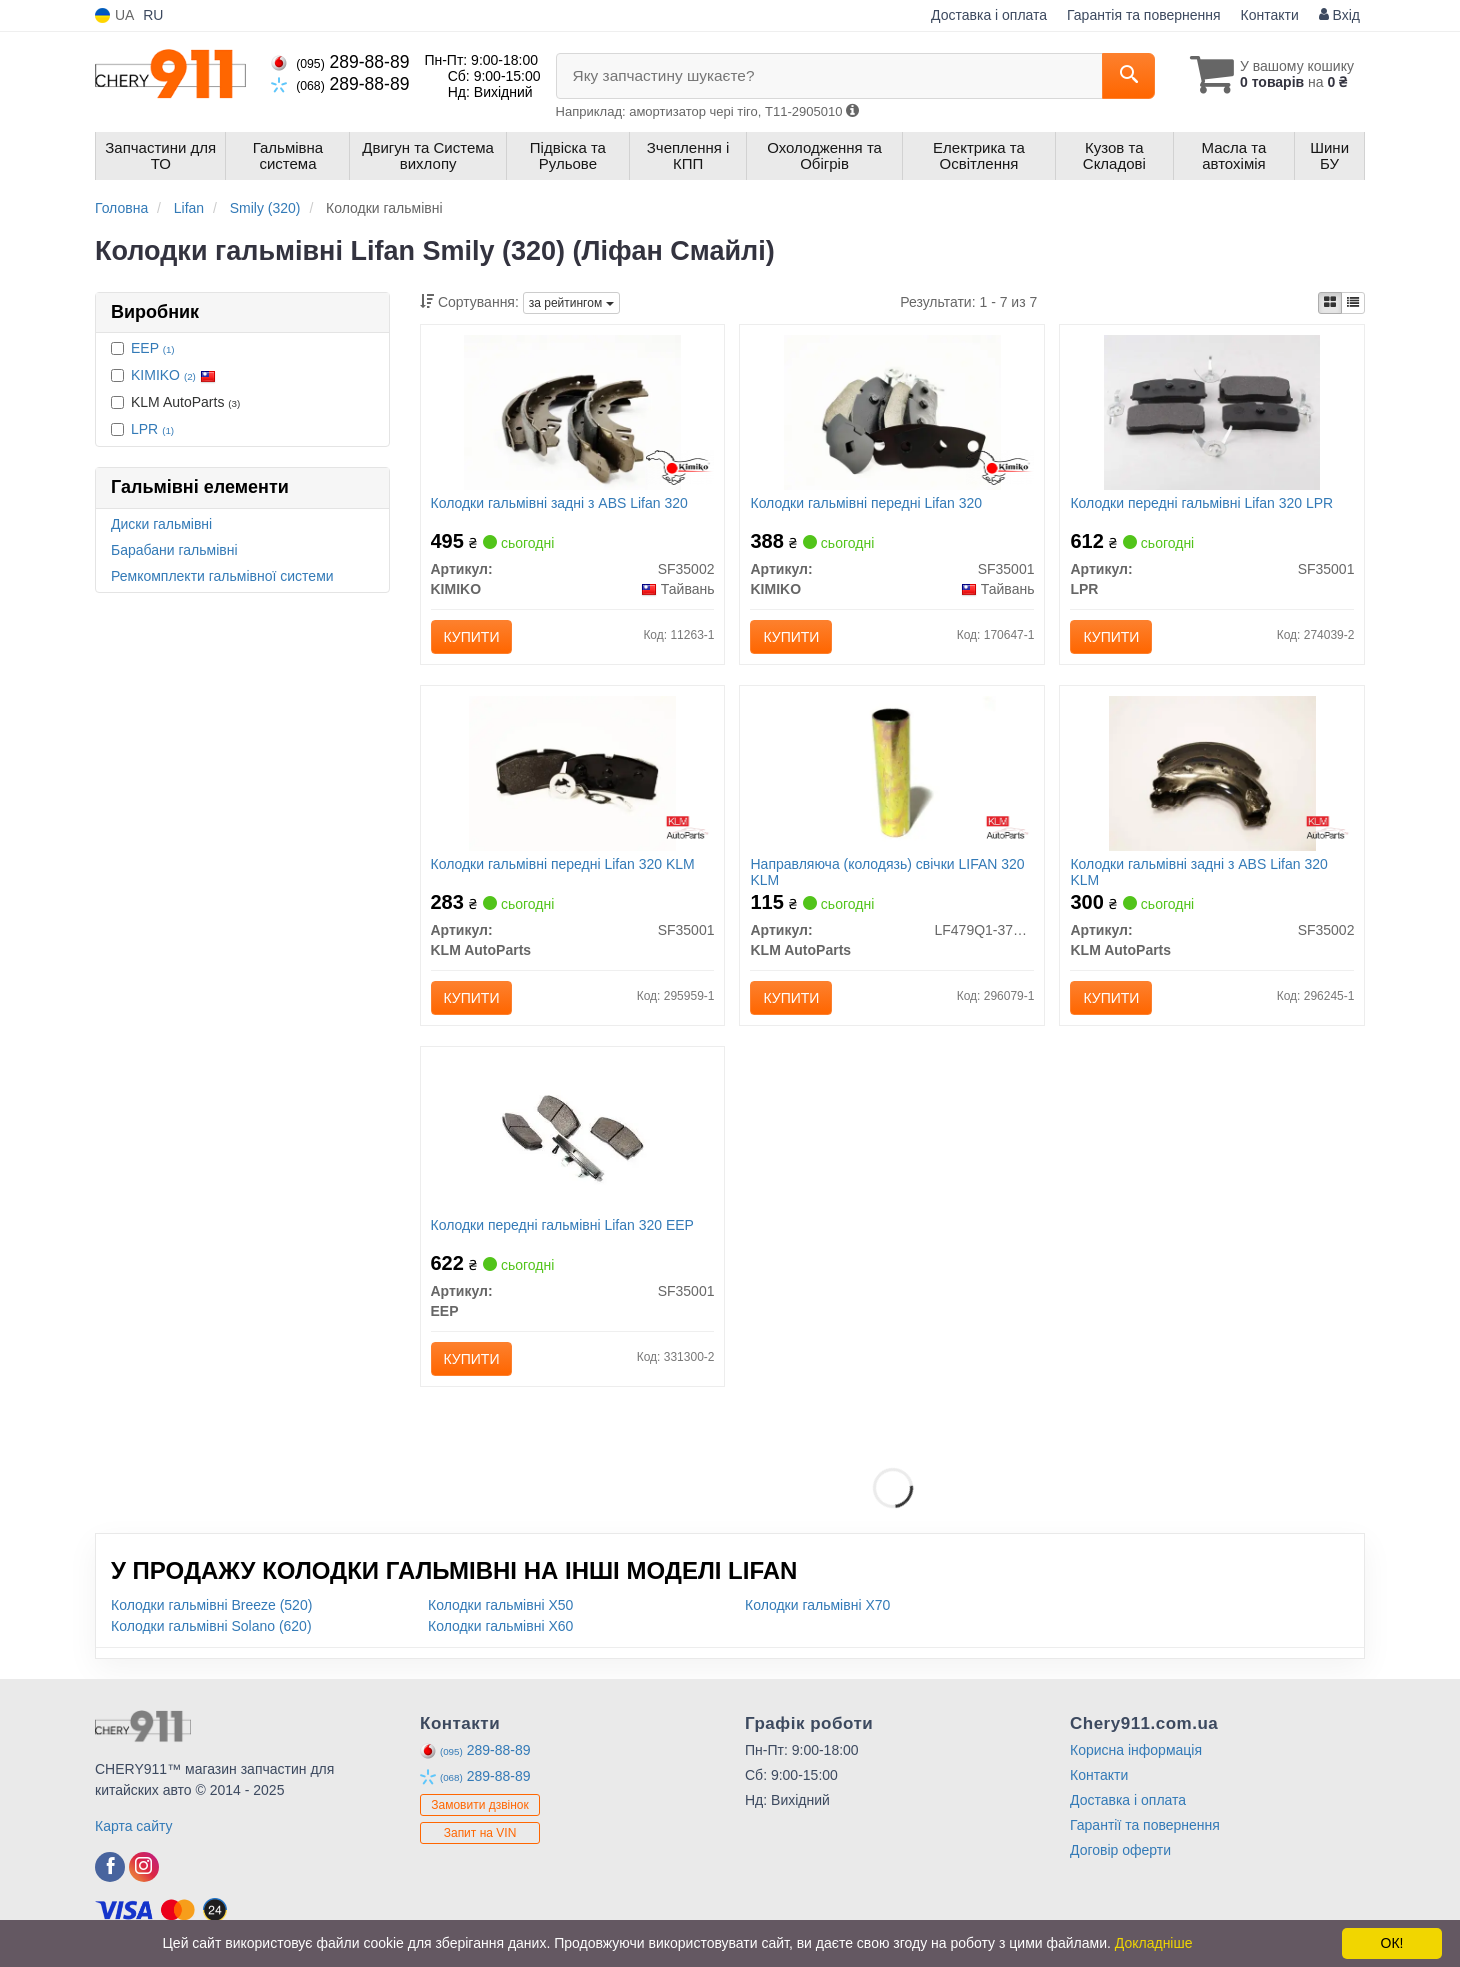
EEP (153, 348)
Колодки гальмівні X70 (817, 1605)
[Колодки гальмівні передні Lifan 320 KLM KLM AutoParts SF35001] (572, 772)
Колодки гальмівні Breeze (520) (211, 1605)
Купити (472, 637)
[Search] (1128, 76)
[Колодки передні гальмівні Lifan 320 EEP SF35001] (572, 1133)
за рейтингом (571, 303)
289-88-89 (340, 62)
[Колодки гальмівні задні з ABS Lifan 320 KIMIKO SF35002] (572, 411)
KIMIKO (173, 375)
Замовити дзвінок (480, 1805)
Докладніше (1154, 1943)
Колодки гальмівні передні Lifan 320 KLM (563, 864)
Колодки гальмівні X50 (500, 1605)
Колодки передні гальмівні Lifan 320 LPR (1201, 503)
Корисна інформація (1136, 1750)
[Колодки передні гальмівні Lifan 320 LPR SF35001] (1212, 411)
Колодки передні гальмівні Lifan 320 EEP (562, 1225)
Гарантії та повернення (1145, 1825)
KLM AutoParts (175, 402)
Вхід (1339, 15)
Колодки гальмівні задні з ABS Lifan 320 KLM (1198, 871)
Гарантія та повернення (1144, 15)
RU (153, 15)
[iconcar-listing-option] (1353, 303)
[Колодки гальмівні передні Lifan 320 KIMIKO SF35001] (892, 411)
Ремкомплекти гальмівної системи (222, 576)
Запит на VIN (480, 1833)
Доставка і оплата (989, 15)
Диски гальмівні (161, 524)
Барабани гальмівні (174, 550)
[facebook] (110, 1867)
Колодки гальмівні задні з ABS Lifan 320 (559, 503)
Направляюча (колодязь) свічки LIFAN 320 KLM (887, 871)
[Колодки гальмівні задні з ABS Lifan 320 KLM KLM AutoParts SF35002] (1212, 772)
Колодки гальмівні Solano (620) (211, 1626)
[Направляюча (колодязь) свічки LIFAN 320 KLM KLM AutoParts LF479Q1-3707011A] (892, 772)
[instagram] (144, 1867)
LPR (152, 429)
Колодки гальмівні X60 (500, 1626)
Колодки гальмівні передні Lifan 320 (866, 503)
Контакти (1270, 15)
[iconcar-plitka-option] (1330, 303)
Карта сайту (134, 1826)
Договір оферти (1120, 1850)
